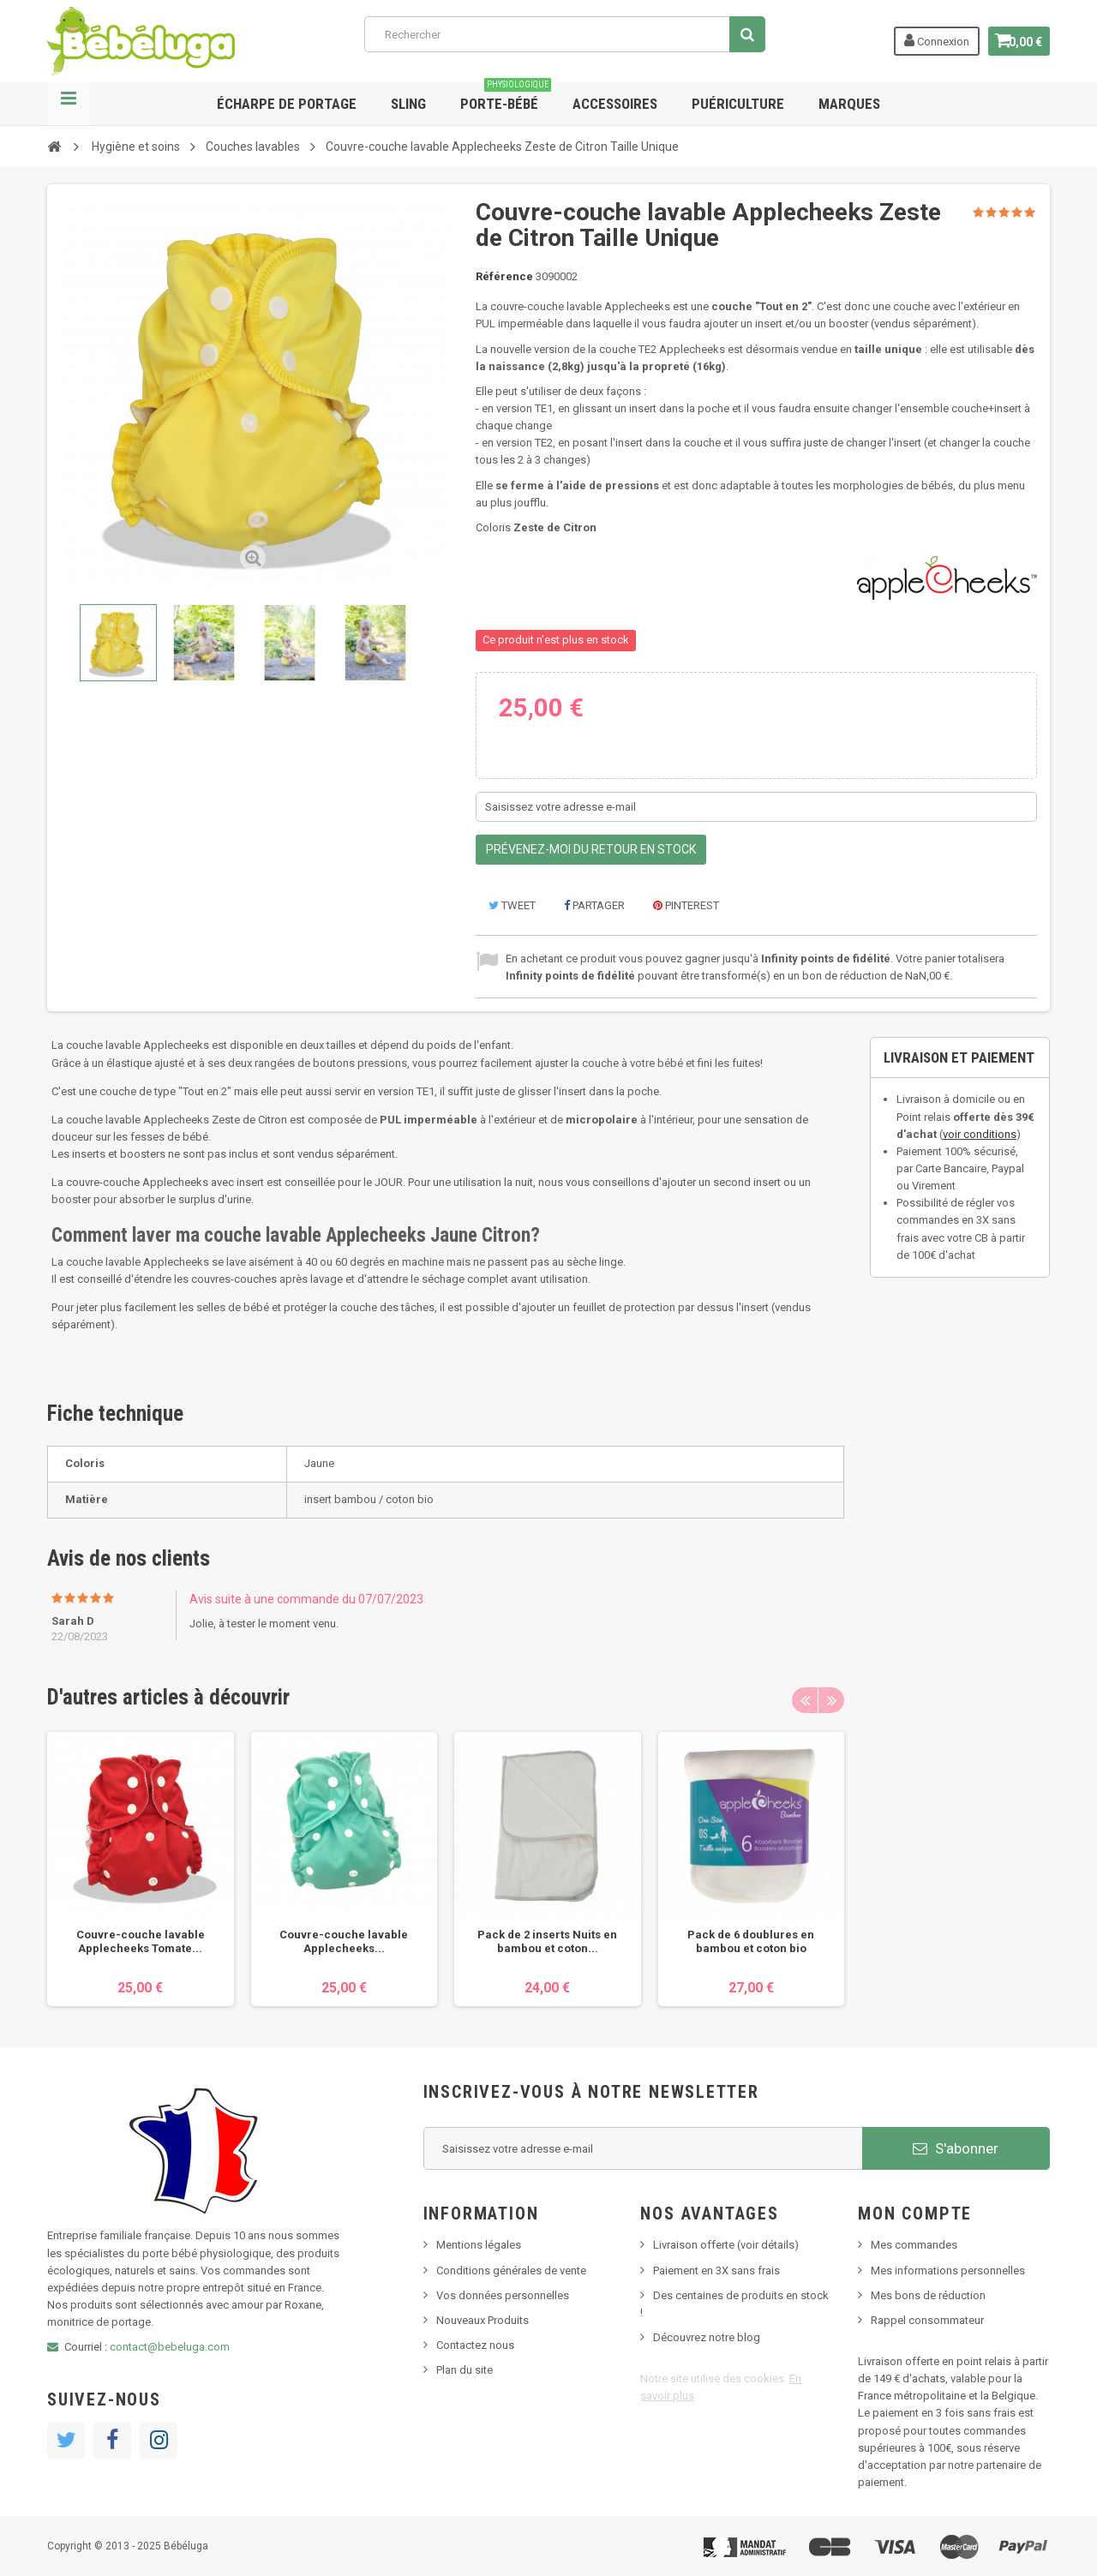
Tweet (512, 905)
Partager (594, 905)
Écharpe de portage (287, 103)
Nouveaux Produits (482, 2320)
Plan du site (464, 2369)
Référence (504, 276)
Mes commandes (914, 2244)
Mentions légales (478, 2244)
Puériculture (738, 103)
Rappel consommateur (927, 2320)
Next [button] (831, 1700)
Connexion (927, 40)
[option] (141, 1869)
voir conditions (979, 1134)
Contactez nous (475, 2345)
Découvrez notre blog (706, 2337)
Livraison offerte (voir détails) (726, 2244)
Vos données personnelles (502, 2295)
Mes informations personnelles (948, 2270)
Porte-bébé (505, 97)
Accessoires (614, 103)
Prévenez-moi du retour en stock (591, 849)
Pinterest (686, 905)
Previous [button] (805, 1700)
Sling (408, 103)
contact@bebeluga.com (170, 2346)
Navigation (68, 103)
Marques (849, 103)
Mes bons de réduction (928, 2295)
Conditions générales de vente (511, 2270)
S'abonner (955, 2148)
